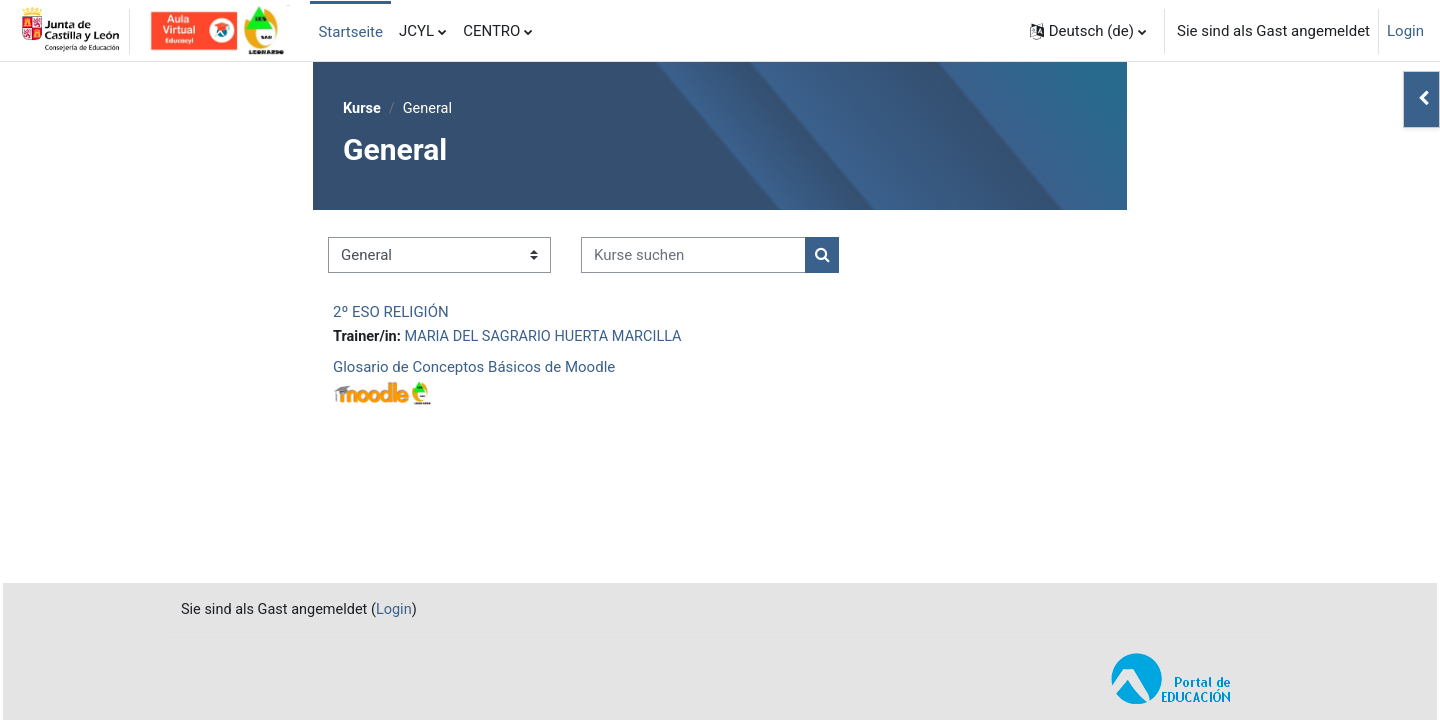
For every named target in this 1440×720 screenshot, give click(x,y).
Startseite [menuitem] (350, 32)
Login (1405, 31)
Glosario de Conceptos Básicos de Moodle (474, 369)
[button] (1088, 31)
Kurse (362, 109)
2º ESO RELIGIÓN (391, 313)
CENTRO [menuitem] (491, 31)
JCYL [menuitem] (416, 31)
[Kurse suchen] (693, 256)
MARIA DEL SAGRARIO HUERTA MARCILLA (550, 338)
